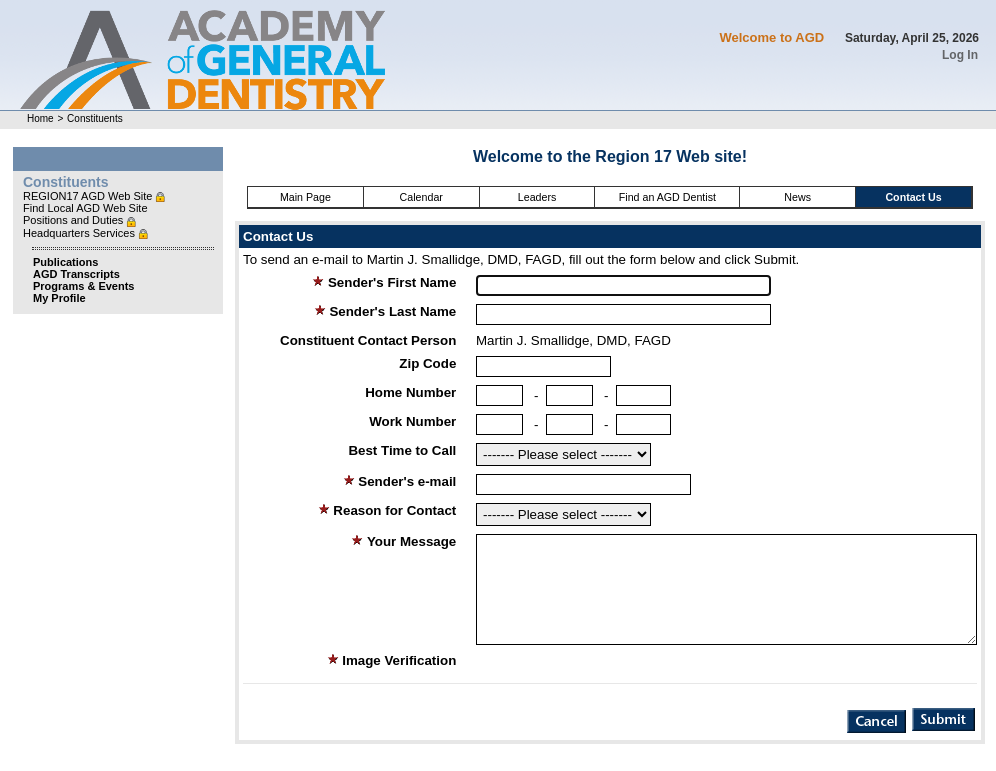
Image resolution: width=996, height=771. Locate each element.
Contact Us (913, 197)
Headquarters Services (80, 233)
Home (40, 118)
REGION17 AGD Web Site (89, 196)
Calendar (421, 197)
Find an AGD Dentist (667, 197)
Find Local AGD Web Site (85, 208)
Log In (960, 55)
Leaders (537, 197)
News (797, 197)
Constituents (95, 118)
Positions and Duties (74, 220)
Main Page (305, 197)
